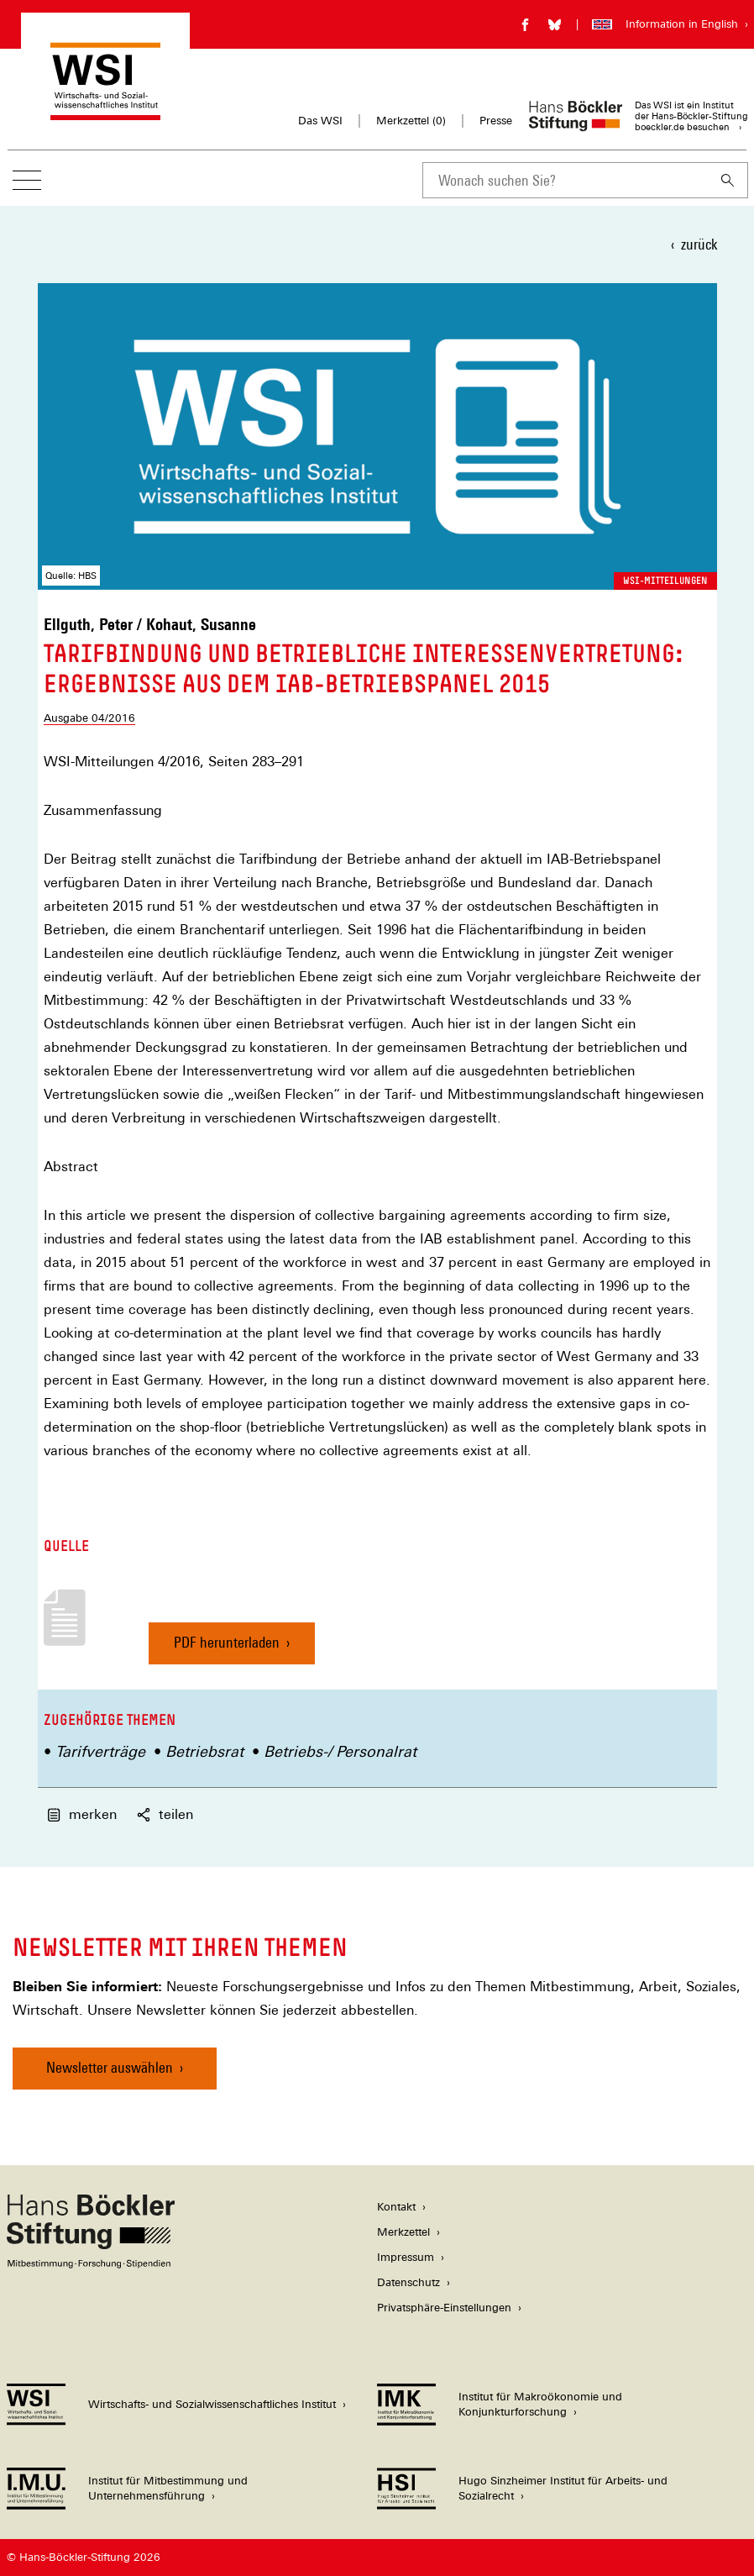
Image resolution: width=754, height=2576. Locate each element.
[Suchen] (728, 180)
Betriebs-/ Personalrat (340, 1751)
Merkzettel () (411, 121)
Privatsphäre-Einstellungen (444, 2307)
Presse (495, 120)
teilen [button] (165, 1814)
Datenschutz (408, 2282)
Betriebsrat (204, 1751)
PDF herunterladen (227, 1648)
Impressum (405, 2257)
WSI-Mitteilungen (665, 580)
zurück (699, 244)
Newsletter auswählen (109, 2067)
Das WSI (320, 120)
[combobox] (565, 180)
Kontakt (396, 2206)
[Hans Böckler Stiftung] (91, 2264)
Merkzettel (403, 2232)
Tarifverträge (100, 1751)
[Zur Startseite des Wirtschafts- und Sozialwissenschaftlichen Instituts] (105, 112)
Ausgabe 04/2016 (89, 718)
